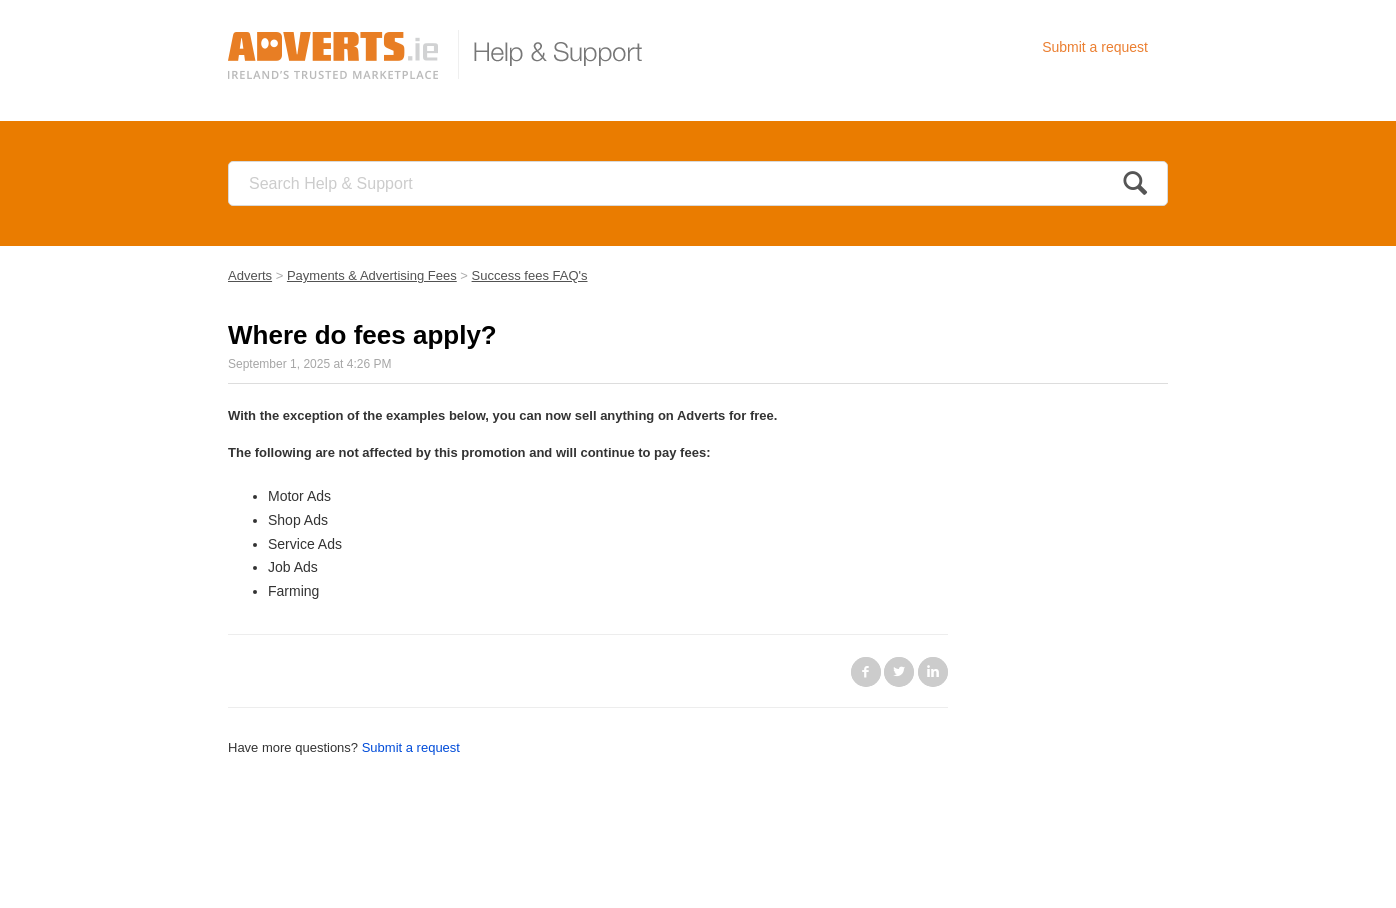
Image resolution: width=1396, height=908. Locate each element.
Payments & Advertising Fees (372, 275)
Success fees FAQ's (530, 275)
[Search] (698, 183)
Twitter (899, 672)
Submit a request (1095, 47)
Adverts (250, 275)
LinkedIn (933, 672)
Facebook (866, 672)
